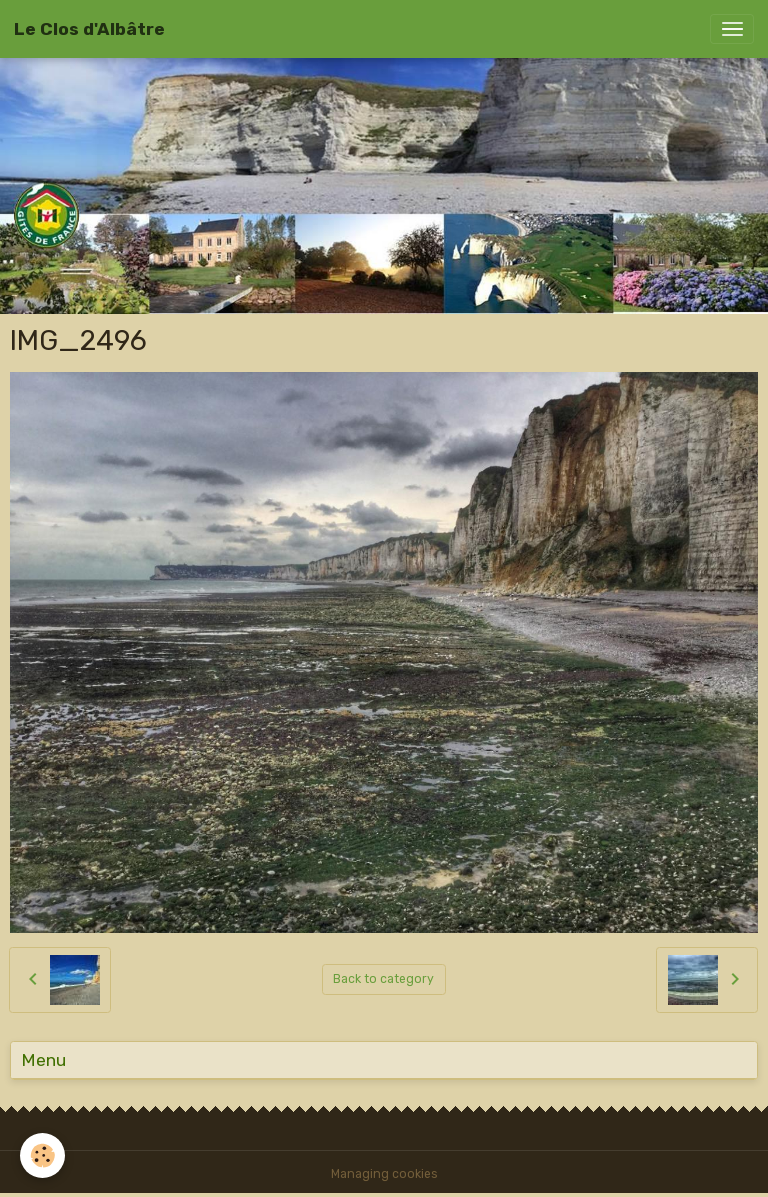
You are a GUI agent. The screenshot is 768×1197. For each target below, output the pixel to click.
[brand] (89, 29)
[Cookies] (42, 1155)
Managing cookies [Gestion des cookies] (384, 1174)
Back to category (383, 979)
